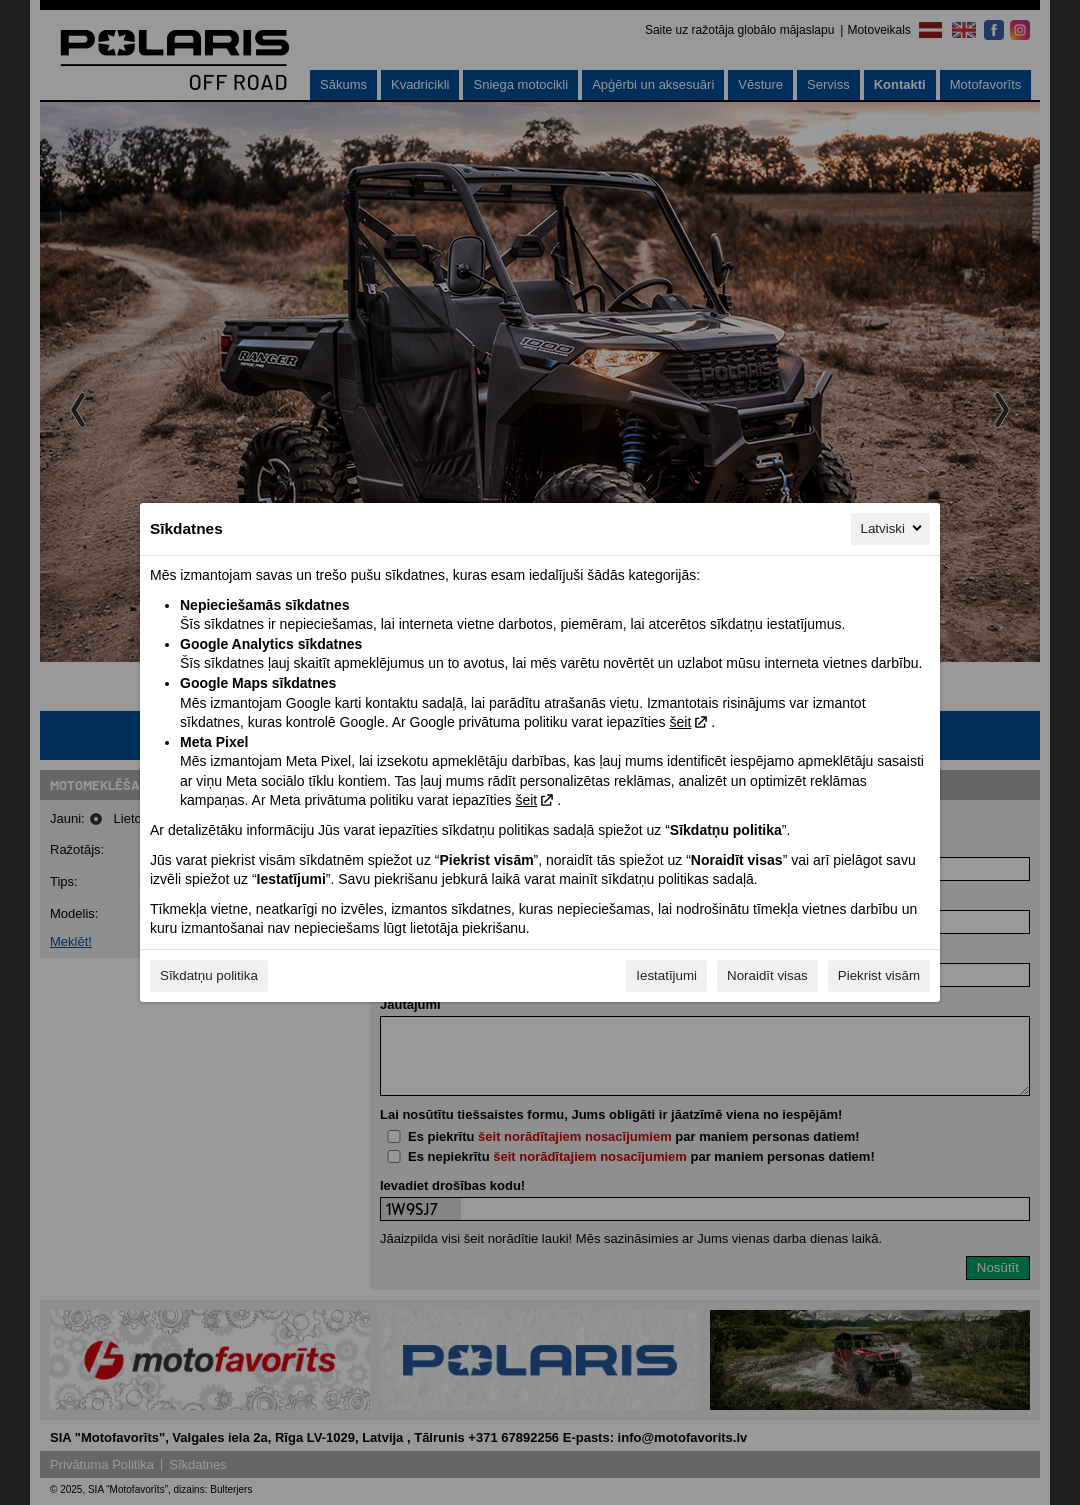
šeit (680, 722)
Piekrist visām (879, 975)
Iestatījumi (666, 975)
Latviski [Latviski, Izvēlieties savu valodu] (893, 528)
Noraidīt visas (767, 975)
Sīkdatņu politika (209, 975)
